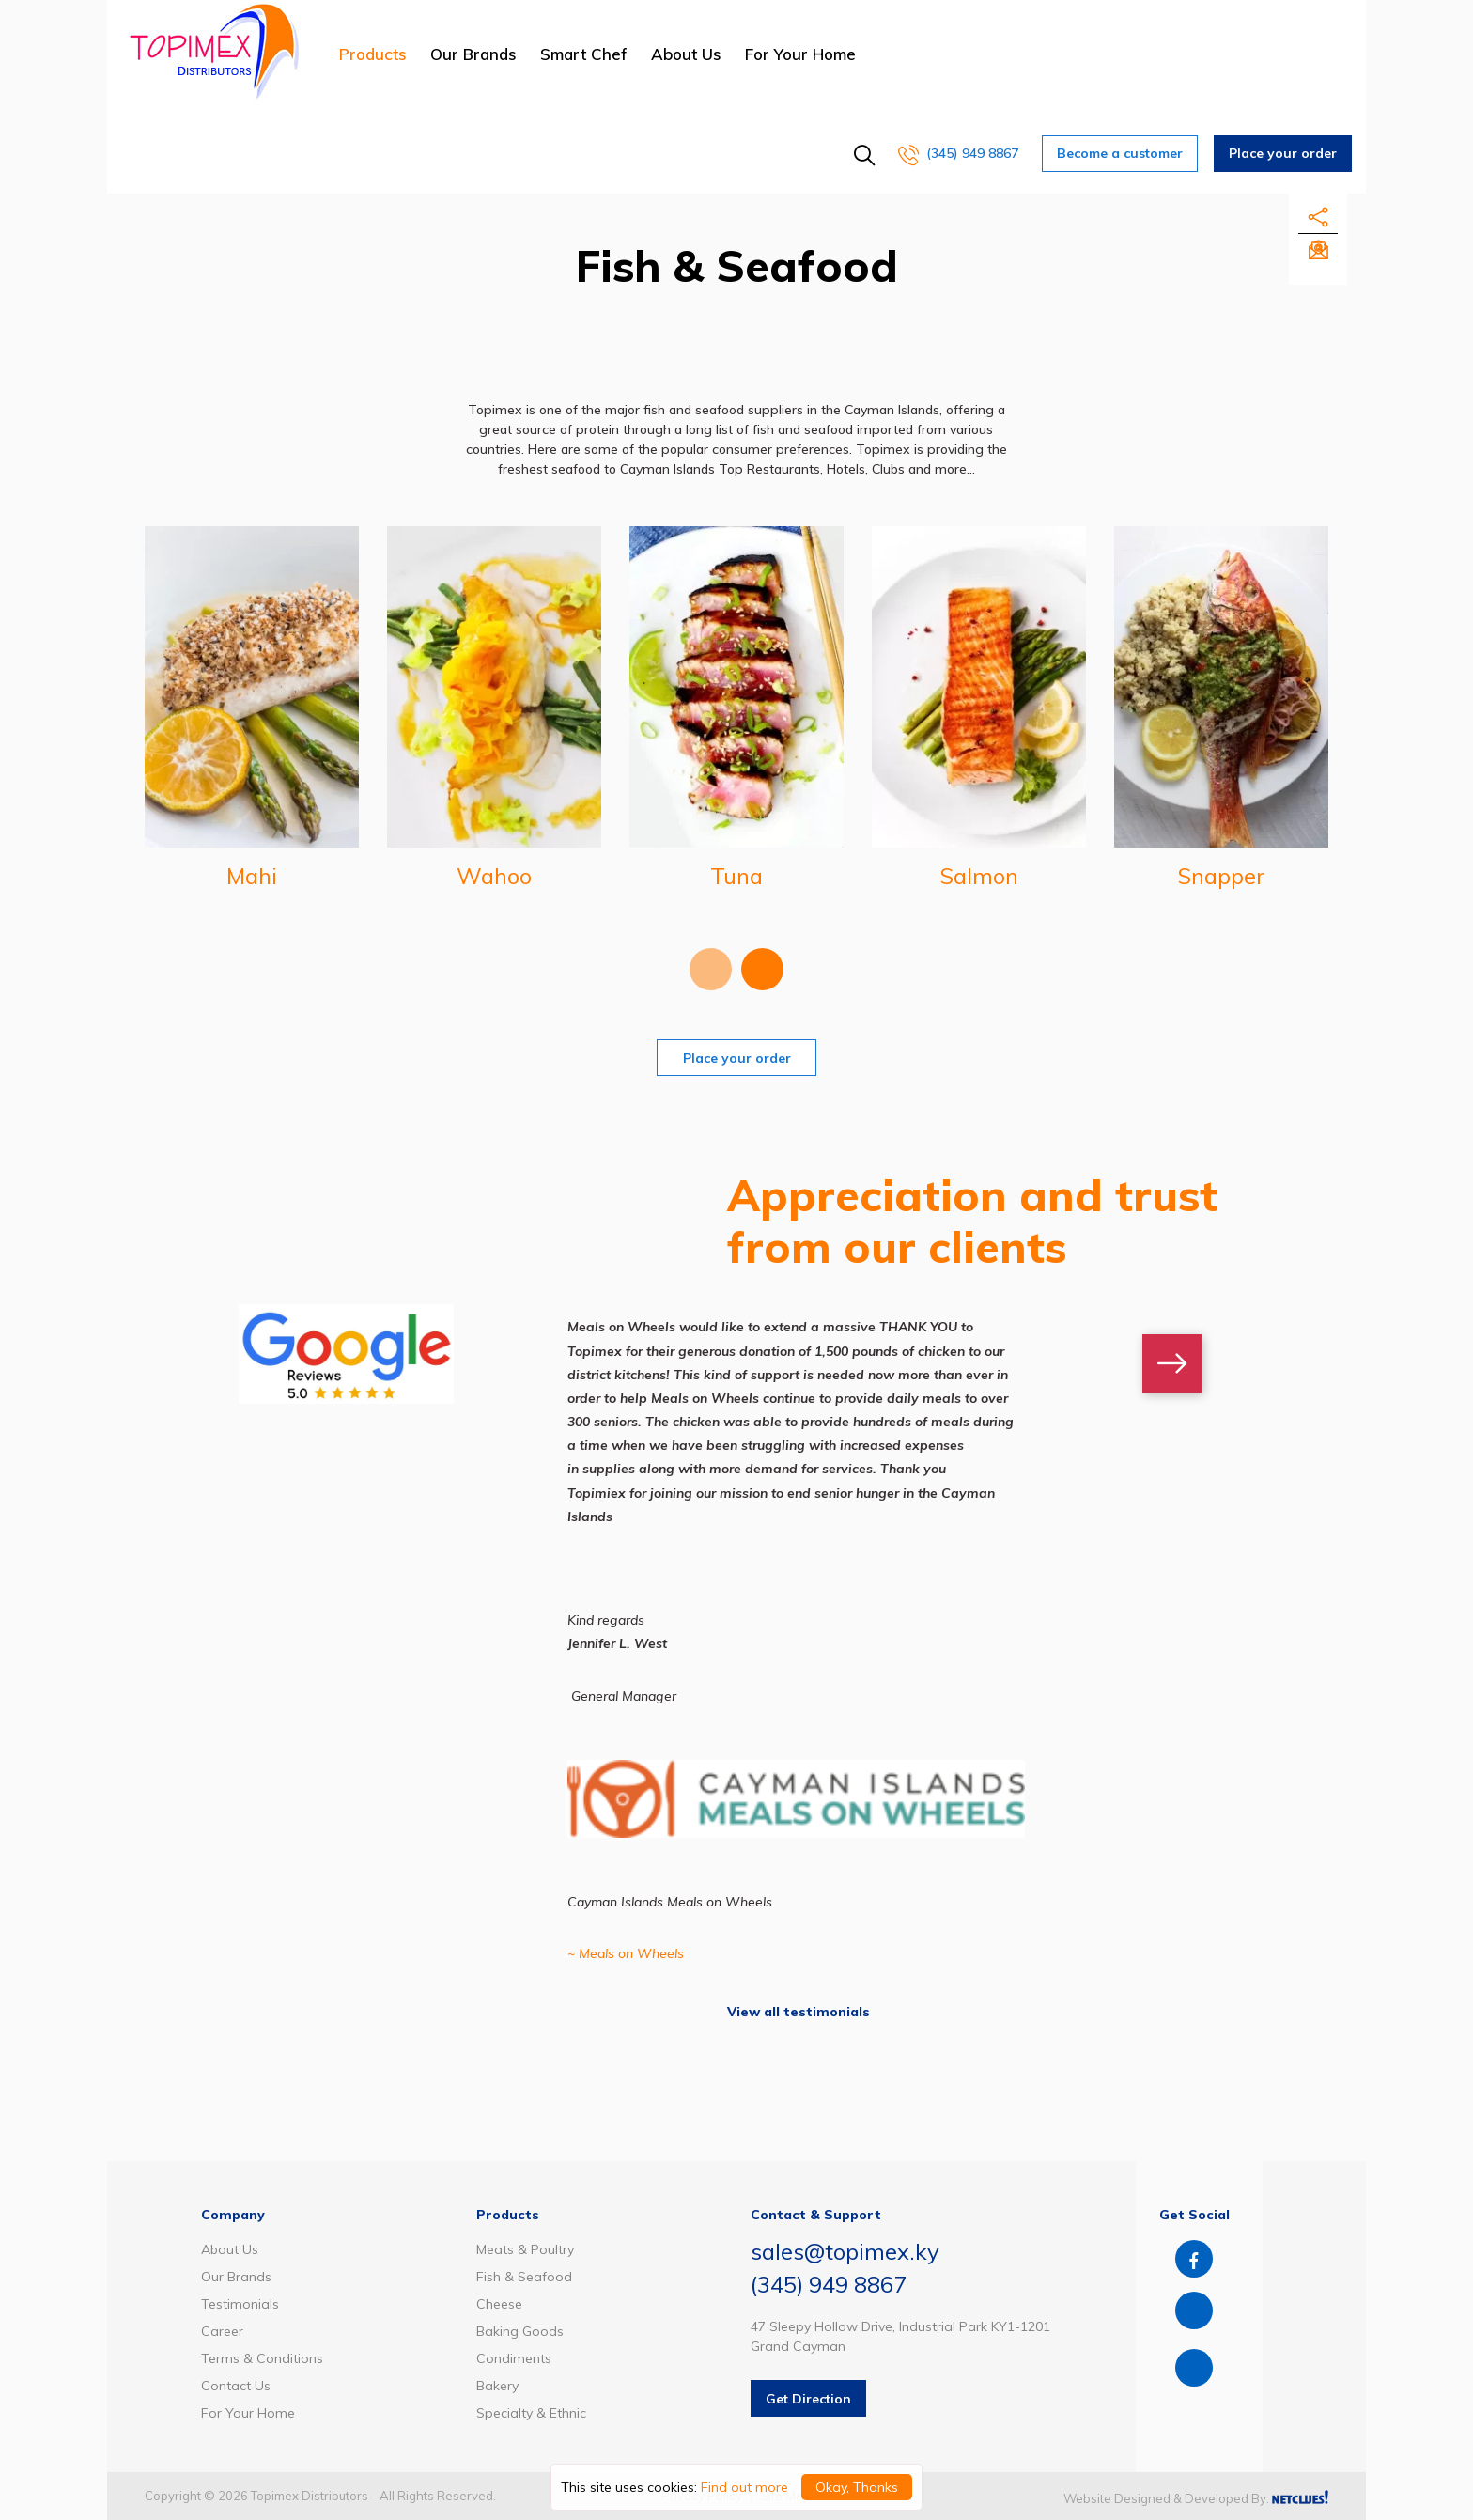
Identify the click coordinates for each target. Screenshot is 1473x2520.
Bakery (497, 2385)
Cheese (499, 2303)
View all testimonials (798, 2011)
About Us (686, 54)
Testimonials (240, 2303)
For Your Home (800, 54)
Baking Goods (520, 2331)
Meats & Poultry (525, 2249)
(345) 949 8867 (958, 153)
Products (373, 54)
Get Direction (808, 2398)
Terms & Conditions (262, 2358)
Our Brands (473, 54)
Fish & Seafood (524, 2276)
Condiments (513, 2358)
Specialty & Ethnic (531, 2412)
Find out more (744, 2487)
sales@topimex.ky (845, 2251)
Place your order (1283, 153)
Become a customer (1120, 153)
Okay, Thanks (856, 2487)
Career (222, 2331)
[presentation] (711, 969)
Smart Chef (584, 54)
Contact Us (236, 2385)
